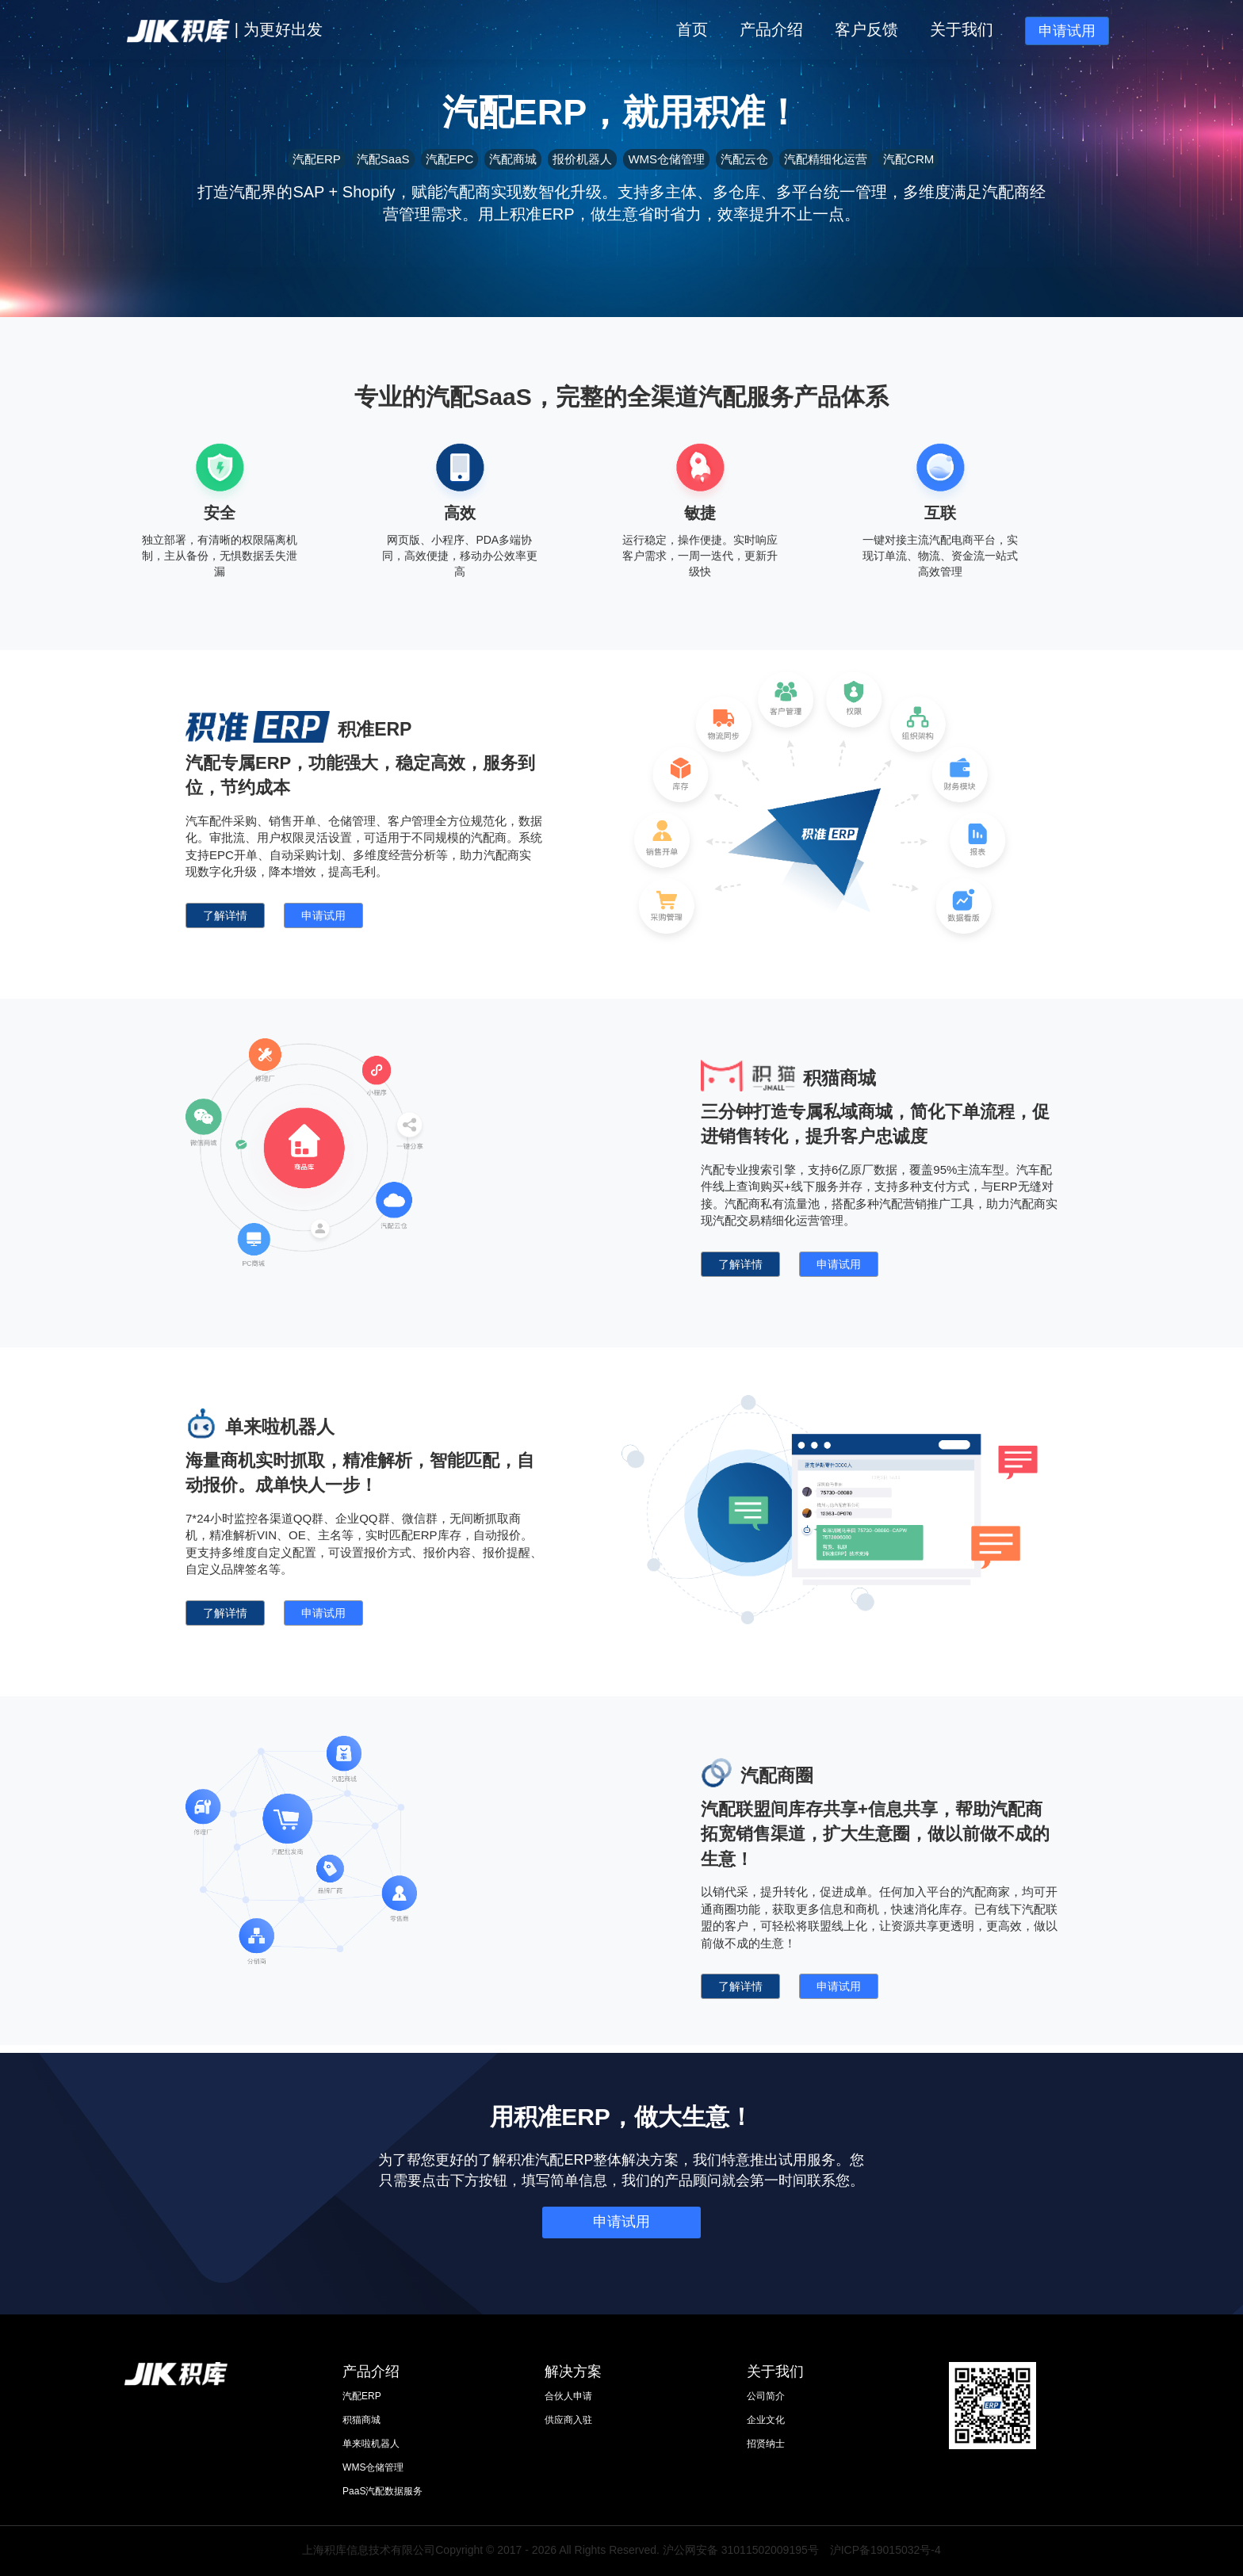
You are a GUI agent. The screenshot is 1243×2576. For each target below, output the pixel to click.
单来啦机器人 (371, 2443)
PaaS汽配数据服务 (382, 2491)
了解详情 (225, 915)
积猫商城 (361, 2419)
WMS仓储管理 (372, 2467)
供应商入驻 (568, 2419)
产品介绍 (771, 29)
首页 (692, 29)
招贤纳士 (766, 2443)
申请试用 (1067, 31)
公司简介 (766, 2396)
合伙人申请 (568, 2396)
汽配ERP (361, 2396)
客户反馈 (866, 29)
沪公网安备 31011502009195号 (741, 2550)
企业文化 (766, 2419)
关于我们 (961, 29)
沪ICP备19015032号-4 (885, 2550)
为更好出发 (283, 29)
